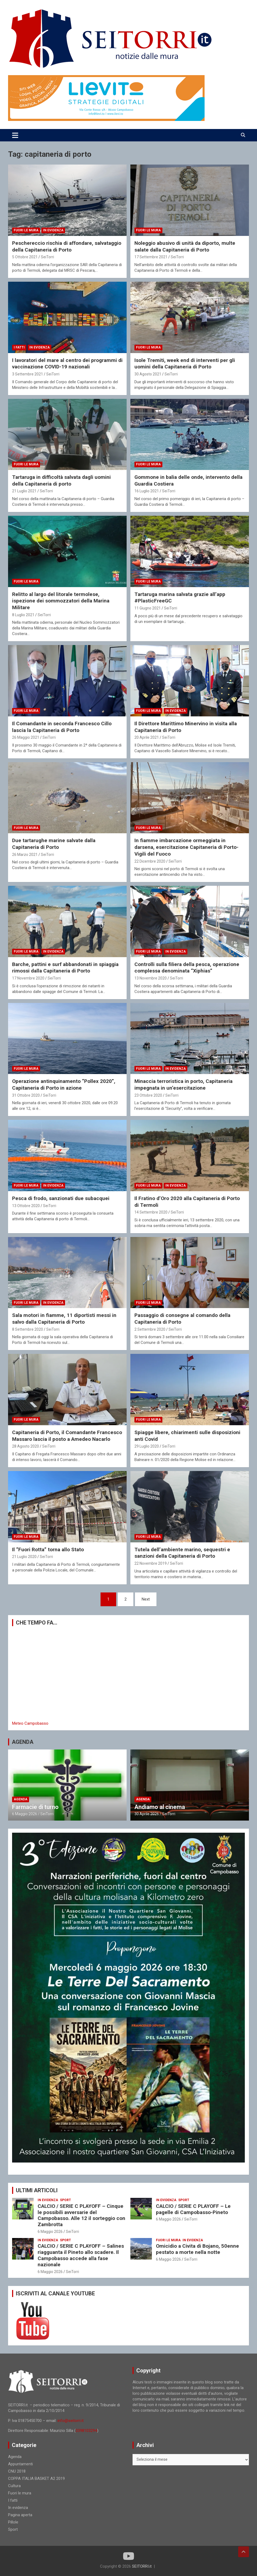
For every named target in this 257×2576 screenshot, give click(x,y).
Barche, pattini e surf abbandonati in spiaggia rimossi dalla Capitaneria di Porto (65, 967)
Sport (65, 2200)
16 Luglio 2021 (146, 491)
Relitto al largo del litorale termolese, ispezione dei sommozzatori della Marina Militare (60, 601)
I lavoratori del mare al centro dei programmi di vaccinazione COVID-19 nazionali (67, 363)
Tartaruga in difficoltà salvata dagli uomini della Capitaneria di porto (61, 480)
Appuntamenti (20, 2464)
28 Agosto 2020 (25, 1446)
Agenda (20, 1799)
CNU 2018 (17, 2471)
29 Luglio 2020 (146, 1446)
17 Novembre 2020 (28, 978)
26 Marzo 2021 (25, 854)
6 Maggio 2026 (24, 1814)
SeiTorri (47, 257)
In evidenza (53, 230)
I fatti (19, 347)
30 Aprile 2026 (146, 1814)
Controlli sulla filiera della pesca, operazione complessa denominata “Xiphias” (186, 967)
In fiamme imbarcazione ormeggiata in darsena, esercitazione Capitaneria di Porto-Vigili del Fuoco (186, 847)
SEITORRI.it (142, 2566)
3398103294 (86, 2430)
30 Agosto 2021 (147, 374)
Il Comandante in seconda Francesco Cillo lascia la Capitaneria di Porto (62, 726)
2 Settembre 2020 (149, 1329)
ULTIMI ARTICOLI (37, 2190)
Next (146, 1599)
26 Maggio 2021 (25, 737)
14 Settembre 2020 (150, 1212)
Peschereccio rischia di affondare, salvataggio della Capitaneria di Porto (66, 246)
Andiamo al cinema (159, 1807)
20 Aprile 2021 (146, 737)
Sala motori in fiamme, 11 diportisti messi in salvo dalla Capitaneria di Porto (64, 1318)
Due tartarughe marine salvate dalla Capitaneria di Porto (53, 843)
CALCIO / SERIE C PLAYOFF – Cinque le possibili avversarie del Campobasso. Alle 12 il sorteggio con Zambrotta (81, 2215)
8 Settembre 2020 (27, 1329)
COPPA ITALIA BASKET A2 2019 (36, 2478)
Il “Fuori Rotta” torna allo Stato (48, 1549)
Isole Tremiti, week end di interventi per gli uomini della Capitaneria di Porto (184, 363)
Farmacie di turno (35, 1807)
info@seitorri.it (71, 2420)
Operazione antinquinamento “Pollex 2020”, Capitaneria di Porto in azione (63, 1084)
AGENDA (22, 1742)
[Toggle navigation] (15, 135)
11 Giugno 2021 (147, 608)
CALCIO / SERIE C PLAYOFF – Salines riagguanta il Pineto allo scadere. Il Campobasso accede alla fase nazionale (81, 2255)
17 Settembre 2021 (150, 257)
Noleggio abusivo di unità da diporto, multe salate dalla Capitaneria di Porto (184, 246)
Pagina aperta (20, 2514)
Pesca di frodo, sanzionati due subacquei (60, 1198)
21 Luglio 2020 (24, 1556)
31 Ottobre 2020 (26, 1095)
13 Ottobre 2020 (26, 1206)
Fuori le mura (26, 230)
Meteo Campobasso (30, 1723)
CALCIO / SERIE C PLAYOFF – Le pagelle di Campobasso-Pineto (193, 2209)
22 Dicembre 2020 (149, 861)
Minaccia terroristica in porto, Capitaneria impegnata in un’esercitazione (183, 1084)
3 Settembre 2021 (27, 374)
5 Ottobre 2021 (25, 257)
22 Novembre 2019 (150, 1563)
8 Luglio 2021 (23, 615)
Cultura (14, 2485)
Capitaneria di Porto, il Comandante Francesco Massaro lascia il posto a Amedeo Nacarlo (67, 1435)
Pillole (13, 2522)
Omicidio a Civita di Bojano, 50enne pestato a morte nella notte (197, 2249)
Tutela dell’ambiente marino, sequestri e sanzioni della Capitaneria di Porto (182, 1552)
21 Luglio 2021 (24, 491)
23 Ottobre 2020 (148, 1095)
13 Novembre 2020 (150, 978)
